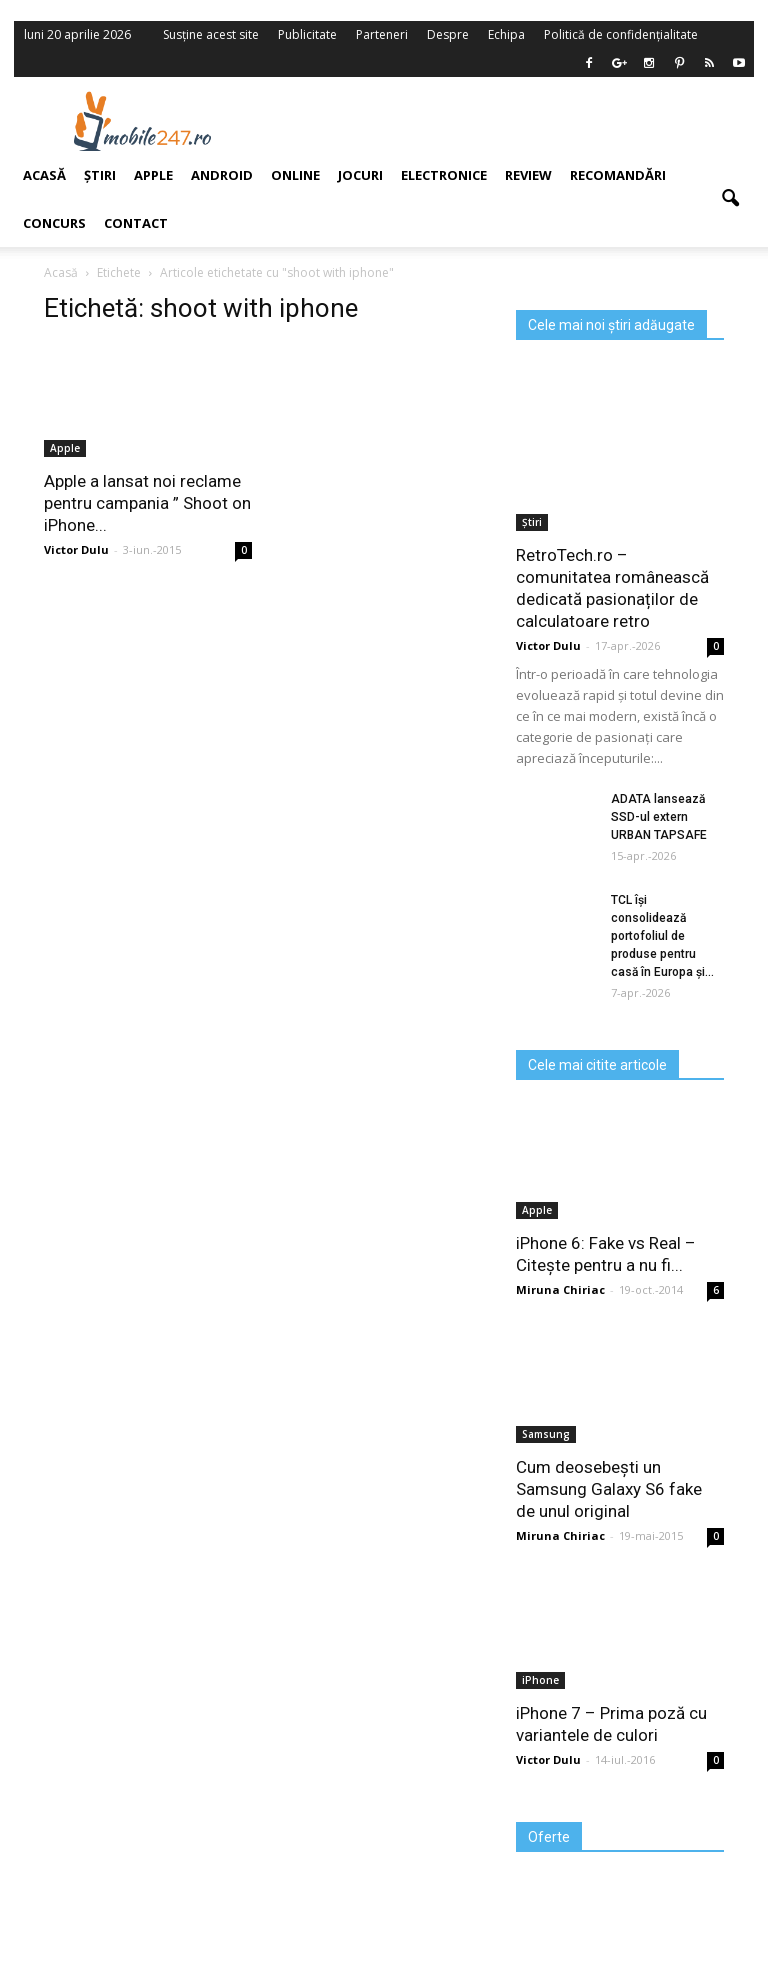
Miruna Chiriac (560, 1289)
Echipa (506, 34)
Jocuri (360, 175)
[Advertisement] (512, 121)
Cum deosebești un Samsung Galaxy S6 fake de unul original (609, 1489)
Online (295, 175)
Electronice (444, 175)
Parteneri (382, 34)
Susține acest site (211, 34)
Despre (448, 34)
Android (222, 175)
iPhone (540, 1680)
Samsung (546, 1434)
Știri (532, 522)
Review (528, 175)
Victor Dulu (548, 645)
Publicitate (307, 34)
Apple (537, 1210)
